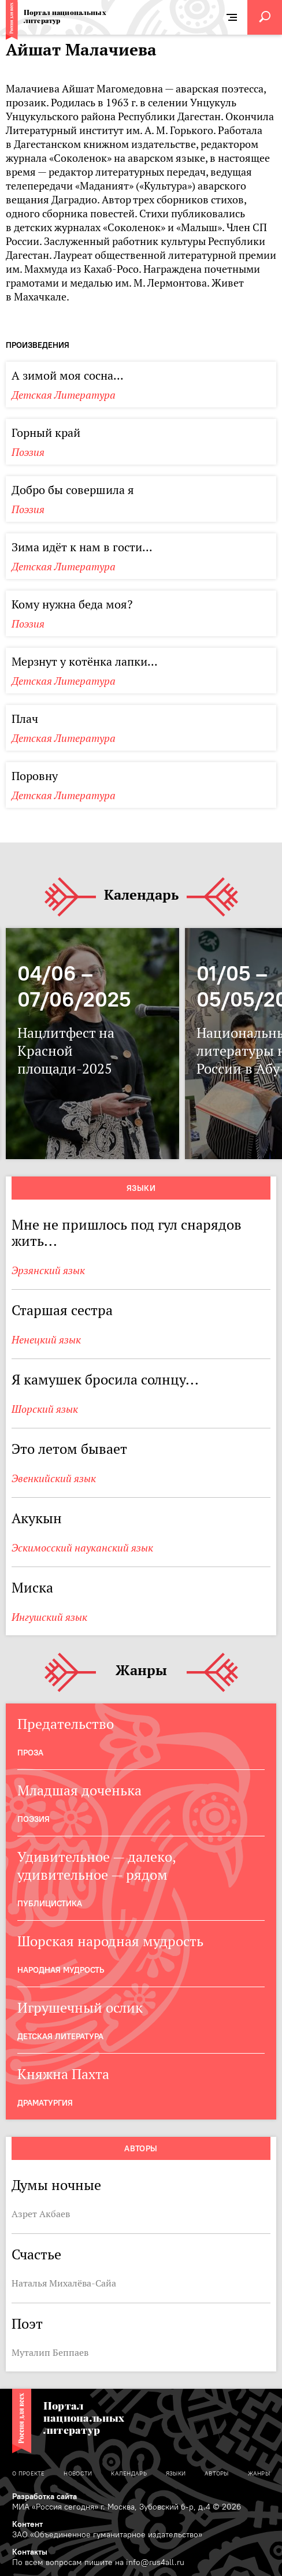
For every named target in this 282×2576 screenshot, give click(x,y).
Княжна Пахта (63, 2074)
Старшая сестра (62, 1310)
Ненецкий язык (46, 1339)
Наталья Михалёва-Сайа (64, 2283)
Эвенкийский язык (54, 1478)
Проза (30, 1752)
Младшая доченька (79, 1790)
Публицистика (49, 1903)
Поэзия (28, 452)
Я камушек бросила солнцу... (105, 1380)
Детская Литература (64, 395)
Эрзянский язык (48, 1270)
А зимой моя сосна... (68, 375)
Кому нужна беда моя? (72, 604)
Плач (25, 718)
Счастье (36, 2254)
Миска (32, 1588)
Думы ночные (56, 2185)
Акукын (37, 1518)
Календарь (141, 895)
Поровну (35, 776)
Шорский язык (45, 1409)
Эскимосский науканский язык (82, 1547)
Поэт (27, 2324)
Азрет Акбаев (41, 2213)
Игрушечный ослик (80, 2008)
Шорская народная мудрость (110, 1941)
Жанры (141, 1670)
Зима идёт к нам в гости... (82, 547)
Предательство (65, 1724)
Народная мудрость (60, 1970)
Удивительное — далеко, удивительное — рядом (96, 1866)
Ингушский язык (49, 1617)
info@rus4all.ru (155, 2562)
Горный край (46, 432)
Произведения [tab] (37, 345)
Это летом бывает (69, 1449)
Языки (141, 1188)
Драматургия (45, 2103)
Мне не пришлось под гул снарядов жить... (127, 1233)
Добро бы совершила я (73, 490)
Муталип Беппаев (50, 2352)
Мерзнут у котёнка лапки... (85, 661)
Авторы (141, 2148)
